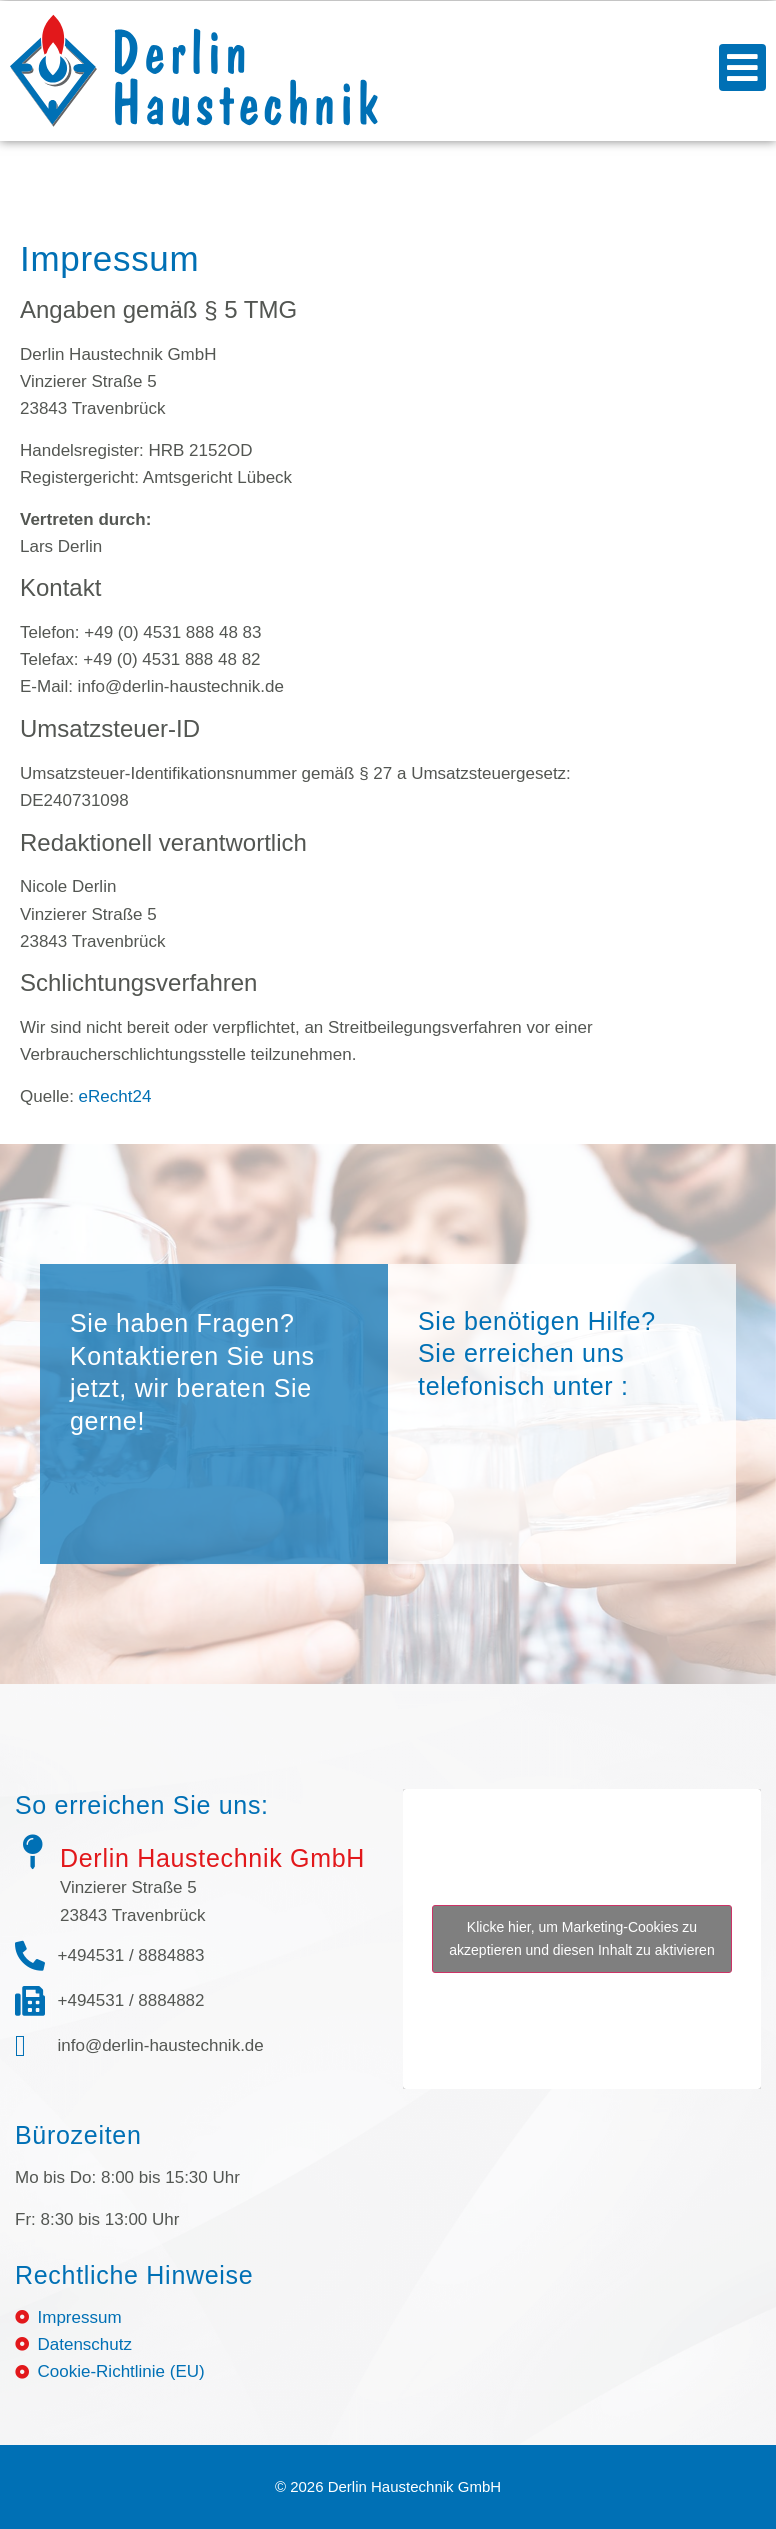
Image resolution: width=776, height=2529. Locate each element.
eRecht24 (115, 1096)
